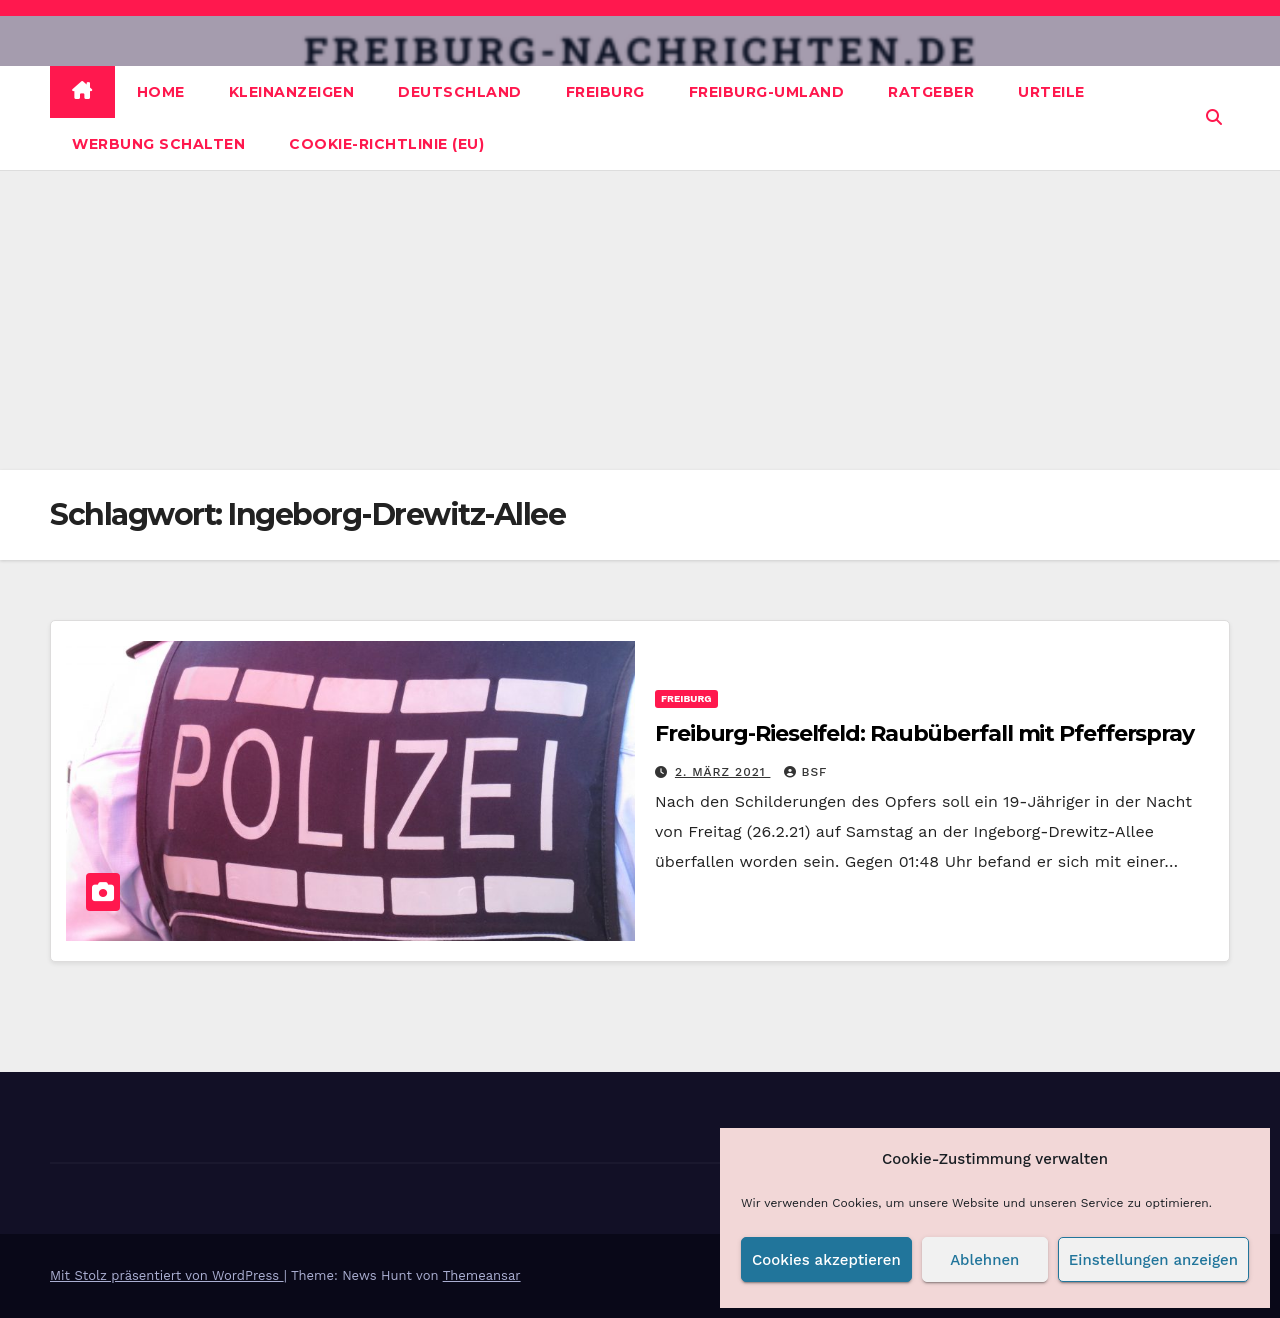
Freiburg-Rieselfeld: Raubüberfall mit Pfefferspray (924, 733)
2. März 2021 (723, 772)
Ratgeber (931, 92)
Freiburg (605, 92)
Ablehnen (984, 1260)
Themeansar (482, 1275)
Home (161, 92)
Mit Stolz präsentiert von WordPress (167, 1275)
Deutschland (460, 92)
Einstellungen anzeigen (1153, 1260)
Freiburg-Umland (767, 92)
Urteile (1051, 92)
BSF (805, 772)
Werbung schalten (158, 144)
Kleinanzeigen (292, 92)
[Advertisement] (640, 320)
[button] (1214, 117)
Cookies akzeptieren (826, 1260)
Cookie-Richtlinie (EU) (386, 144)
